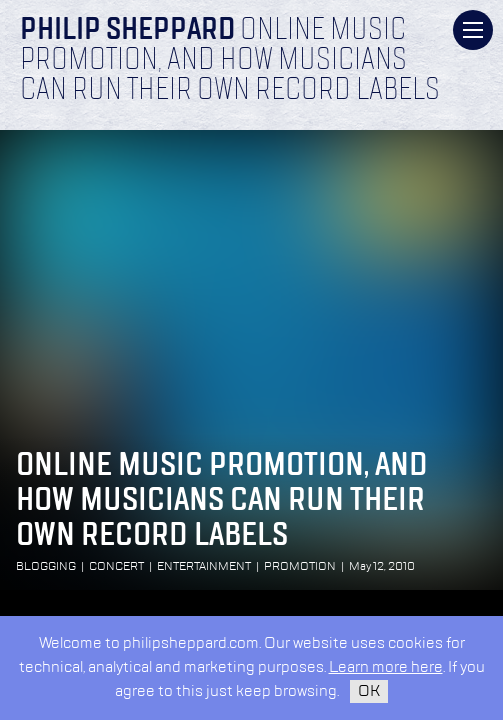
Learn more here (386, 667)
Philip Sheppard (127, 31)
